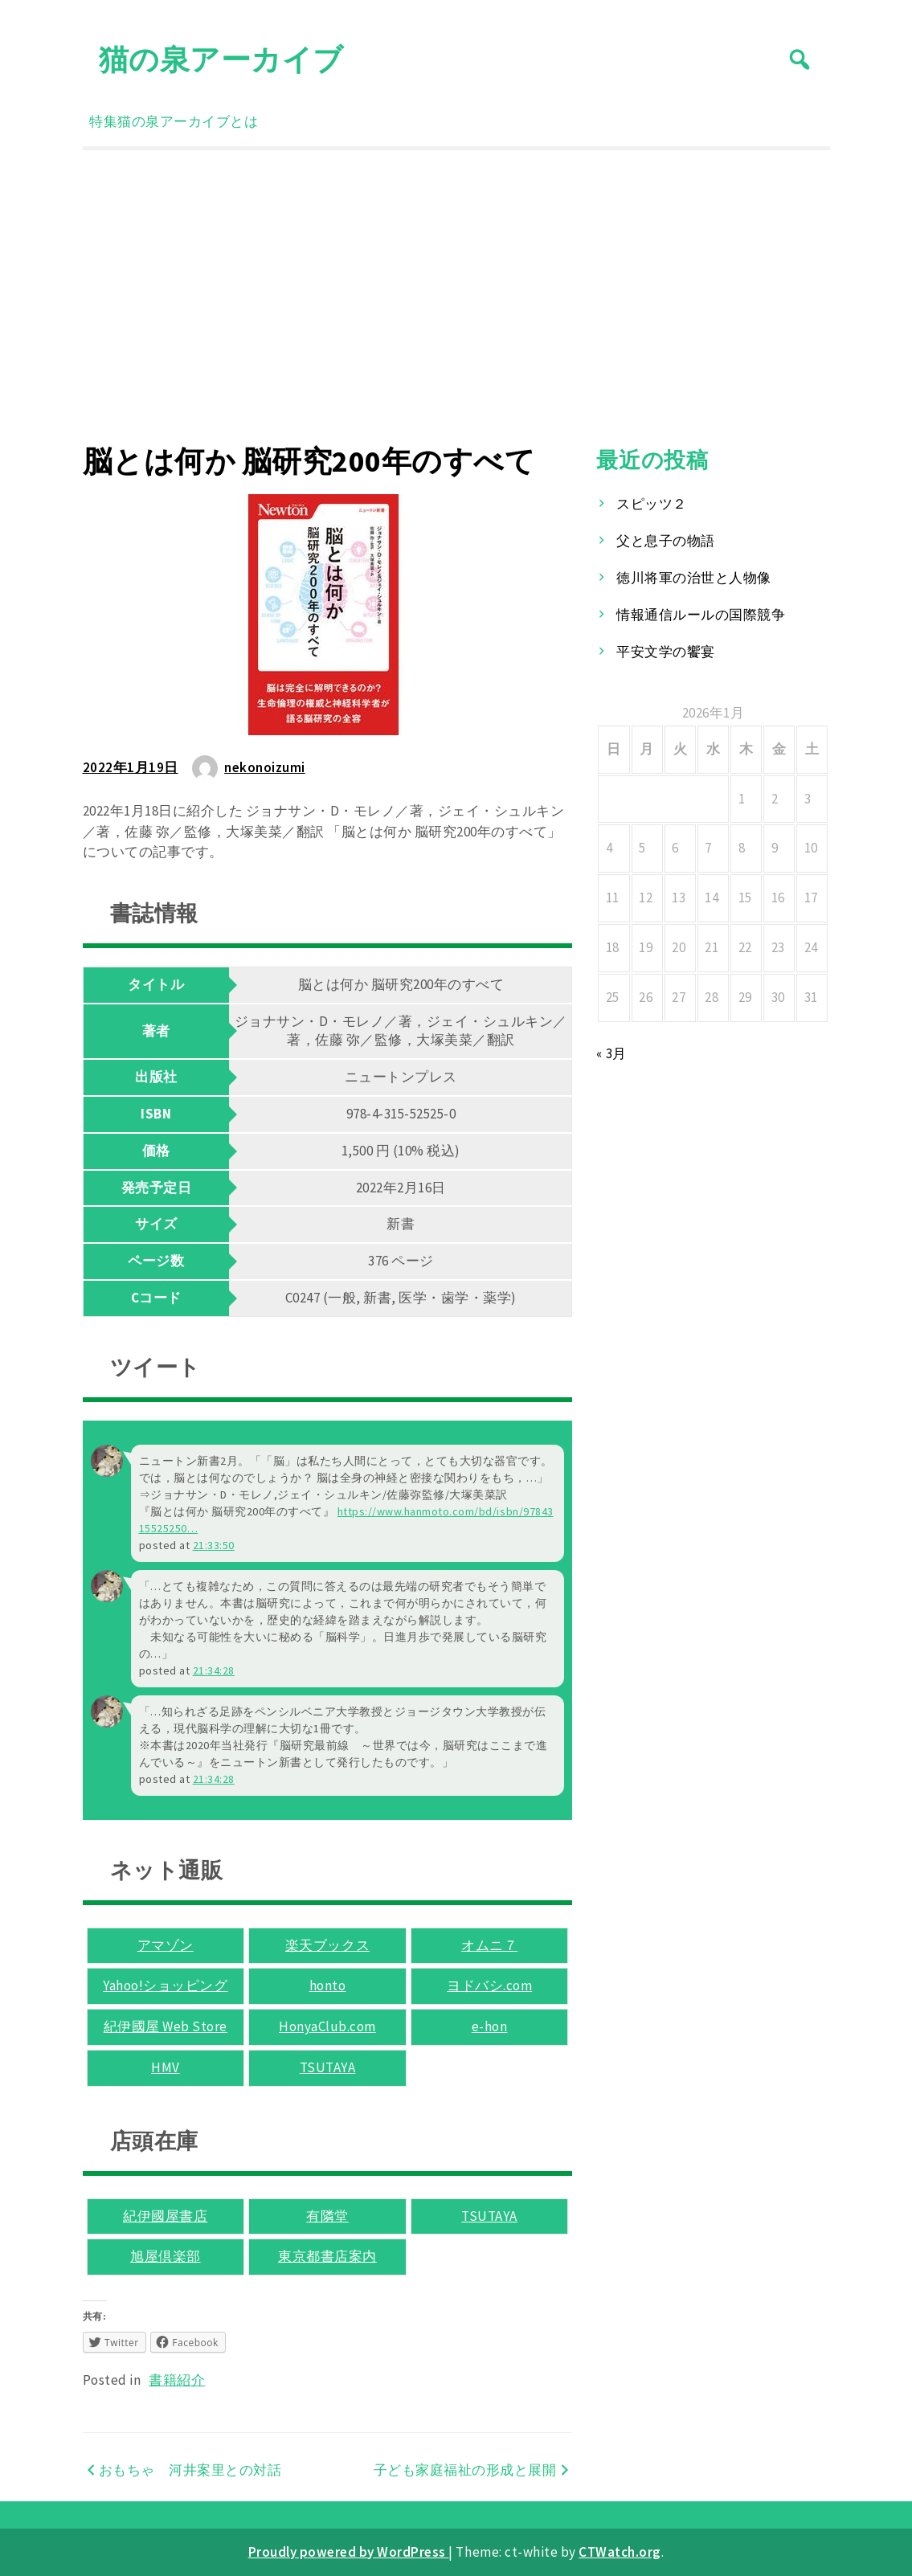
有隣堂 (327, 2216)
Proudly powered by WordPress (348, 2552)
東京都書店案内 (327, 2256)
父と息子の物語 (665, 541)
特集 (103, 121)
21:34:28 (214, 1670)
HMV (165, 2067)
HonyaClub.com (327, 2026)
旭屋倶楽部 (165, 2256)
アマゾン (165, 1945)
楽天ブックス (327, 1945)
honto (327, 1985)
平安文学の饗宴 (665, 651)
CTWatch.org (620, 2552)
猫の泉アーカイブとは (187, 121)
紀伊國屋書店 (165, 2216)
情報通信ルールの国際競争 (700, 615)
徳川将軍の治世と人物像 (693, 578)
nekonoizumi (264, 767)
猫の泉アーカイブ (221, 59)
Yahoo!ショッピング (165, 1985)
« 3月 (611, 1053)
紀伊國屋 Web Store (165, 2026)
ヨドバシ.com (489, 1985)
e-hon (490, 2026)
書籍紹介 (177, 2380)
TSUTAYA (328, 2067)
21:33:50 (214, 1545)
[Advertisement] (456, 296)
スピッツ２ (651, 504)
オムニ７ (489, 1945)
